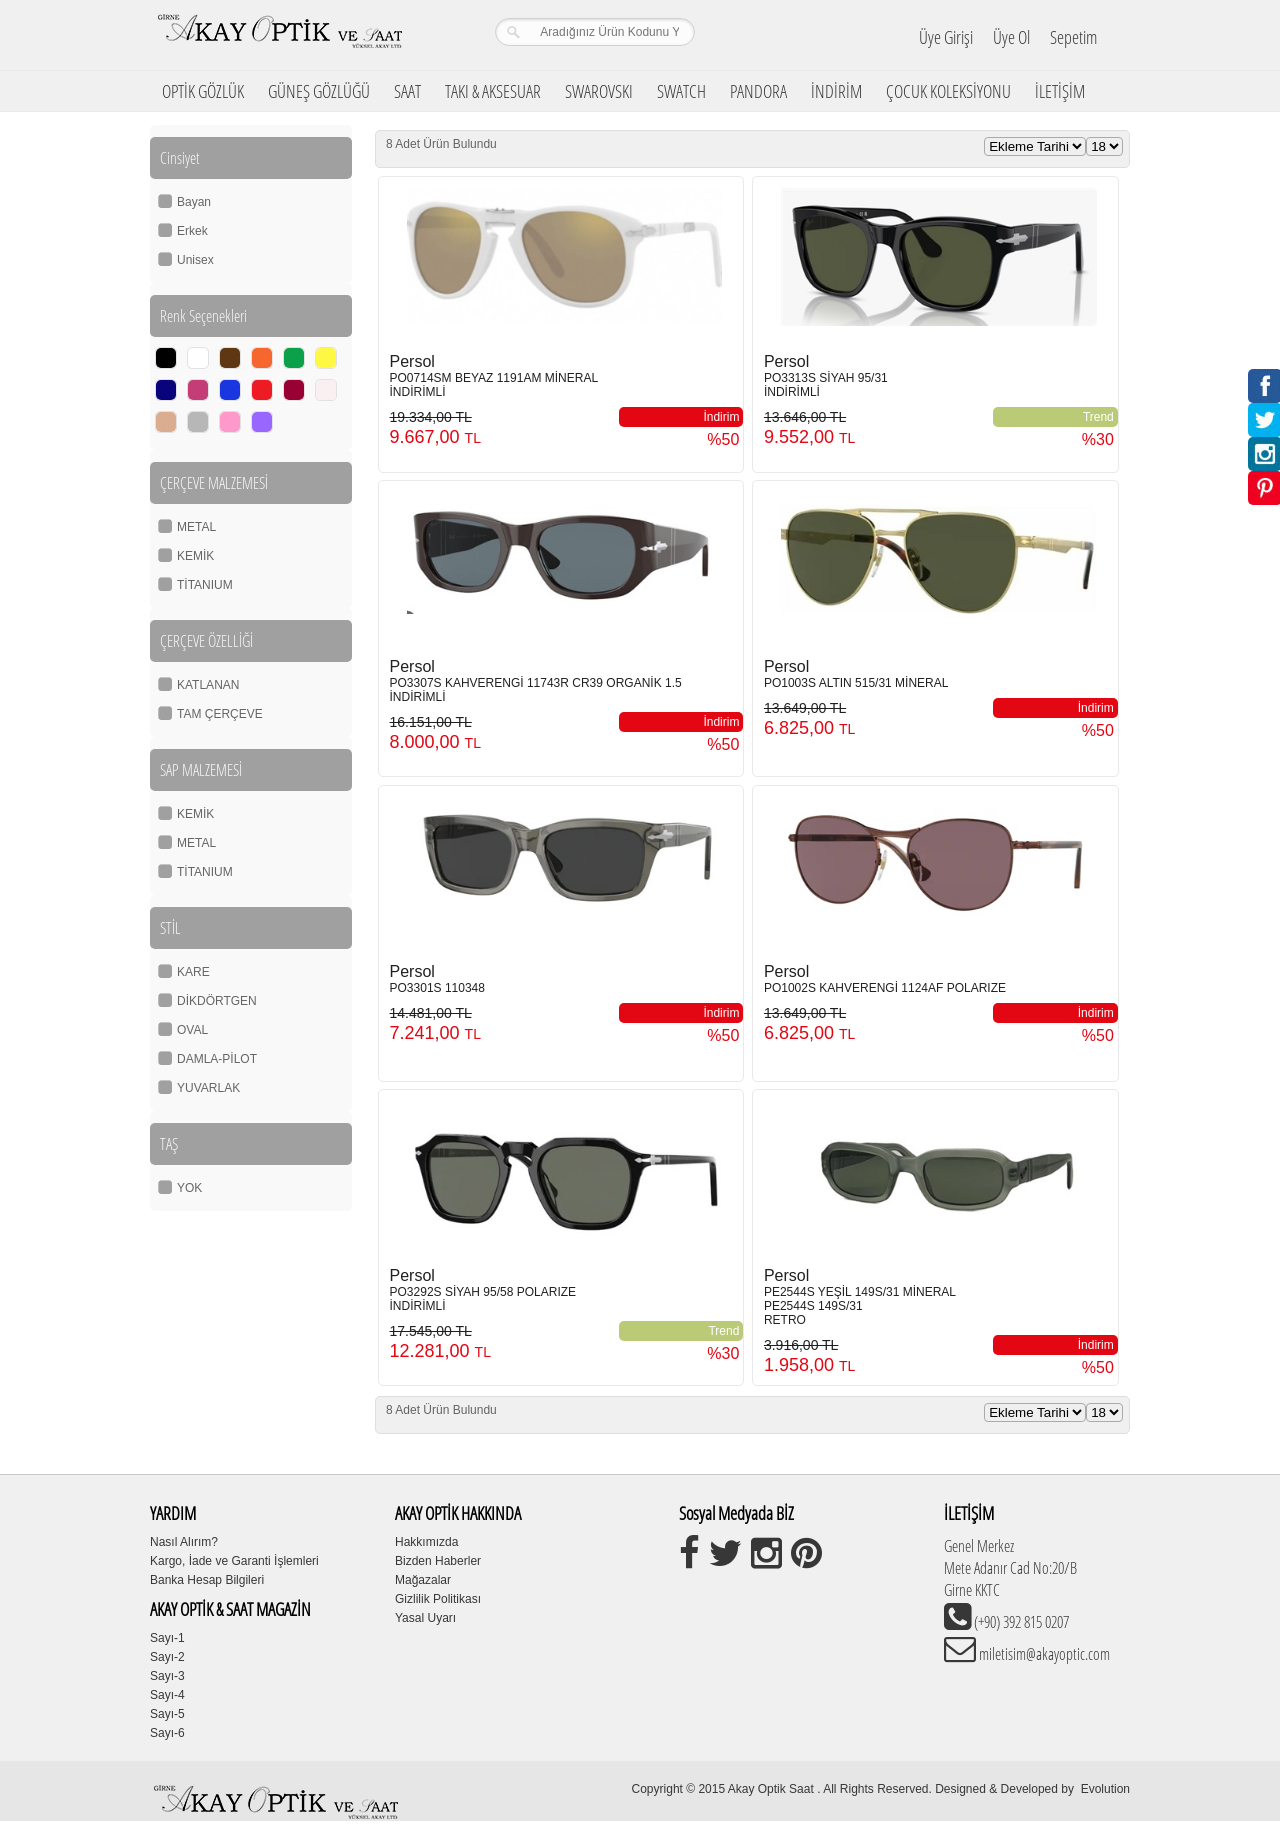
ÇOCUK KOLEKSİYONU (948, 91)
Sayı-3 (167, 1676)
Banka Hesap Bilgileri (207, 1580)
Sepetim (1073, 37)
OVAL (192, 1030)
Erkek (192, 231)
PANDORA (758, 91)
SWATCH (681, 91)
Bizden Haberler (438, 1561)
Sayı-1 (167, 1638)
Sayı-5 (167, 1714)
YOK (189, 1188)
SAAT (407, 91)
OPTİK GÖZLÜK (203, 91)
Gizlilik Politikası (438, 1599)
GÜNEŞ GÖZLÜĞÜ (319, 91)
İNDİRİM (836, 91)
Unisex (195, 260)
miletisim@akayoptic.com (1043, 1654)
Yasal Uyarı (425, 1618)
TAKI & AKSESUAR (493, 91)
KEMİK (195, 556)
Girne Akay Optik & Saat (279, 35)
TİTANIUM (205, 585)
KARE (193, 972)
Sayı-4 (167, 1695)
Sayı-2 (167, 1657)
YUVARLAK (208, 1088)
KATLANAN (208, 685)
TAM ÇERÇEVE (220, 714)
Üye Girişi (946, 37)
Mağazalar (423, 1580)
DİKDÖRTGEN (217, 1001)
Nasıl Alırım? (184, 1542)
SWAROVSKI (599, 91)
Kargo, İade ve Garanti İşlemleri (234, 1561)
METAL (196, 527)
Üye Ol (1011, 37)
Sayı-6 (167, 1733)
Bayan (194, 202)
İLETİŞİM (1060, 91)
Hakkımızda (426, 1542)
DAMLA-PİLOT (217, 1059)
